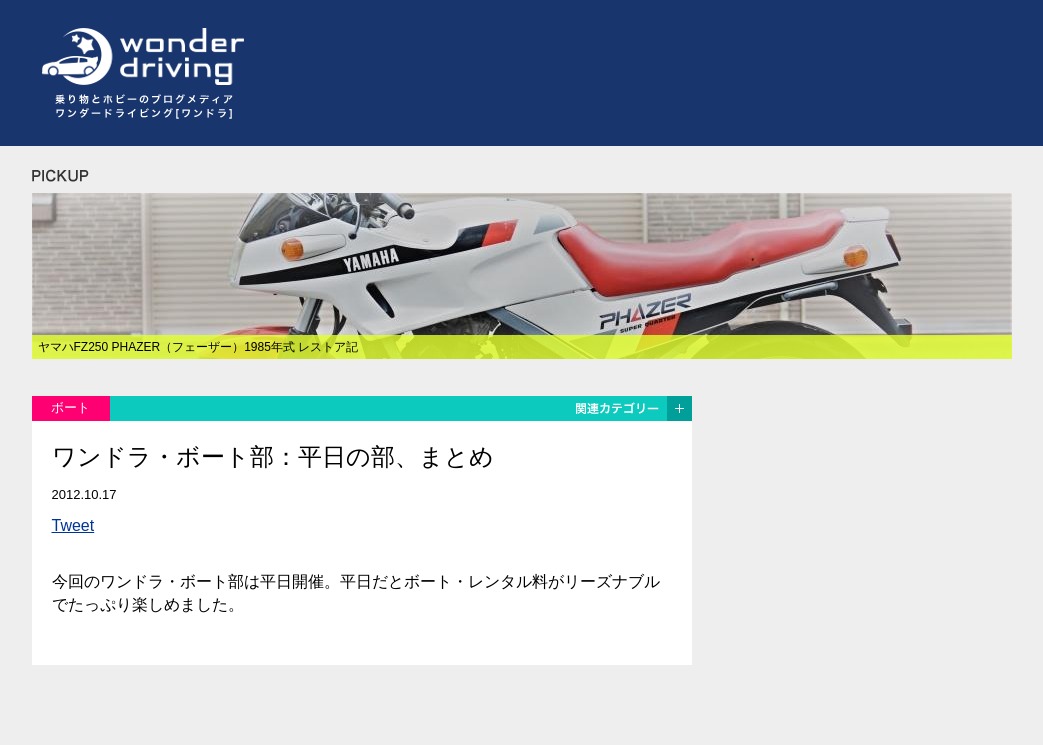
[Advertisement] (648, 73)
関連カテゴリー (632, 408)
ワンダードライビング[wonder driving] (138, 57)
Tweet (73, 525)
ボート (70, 407)
